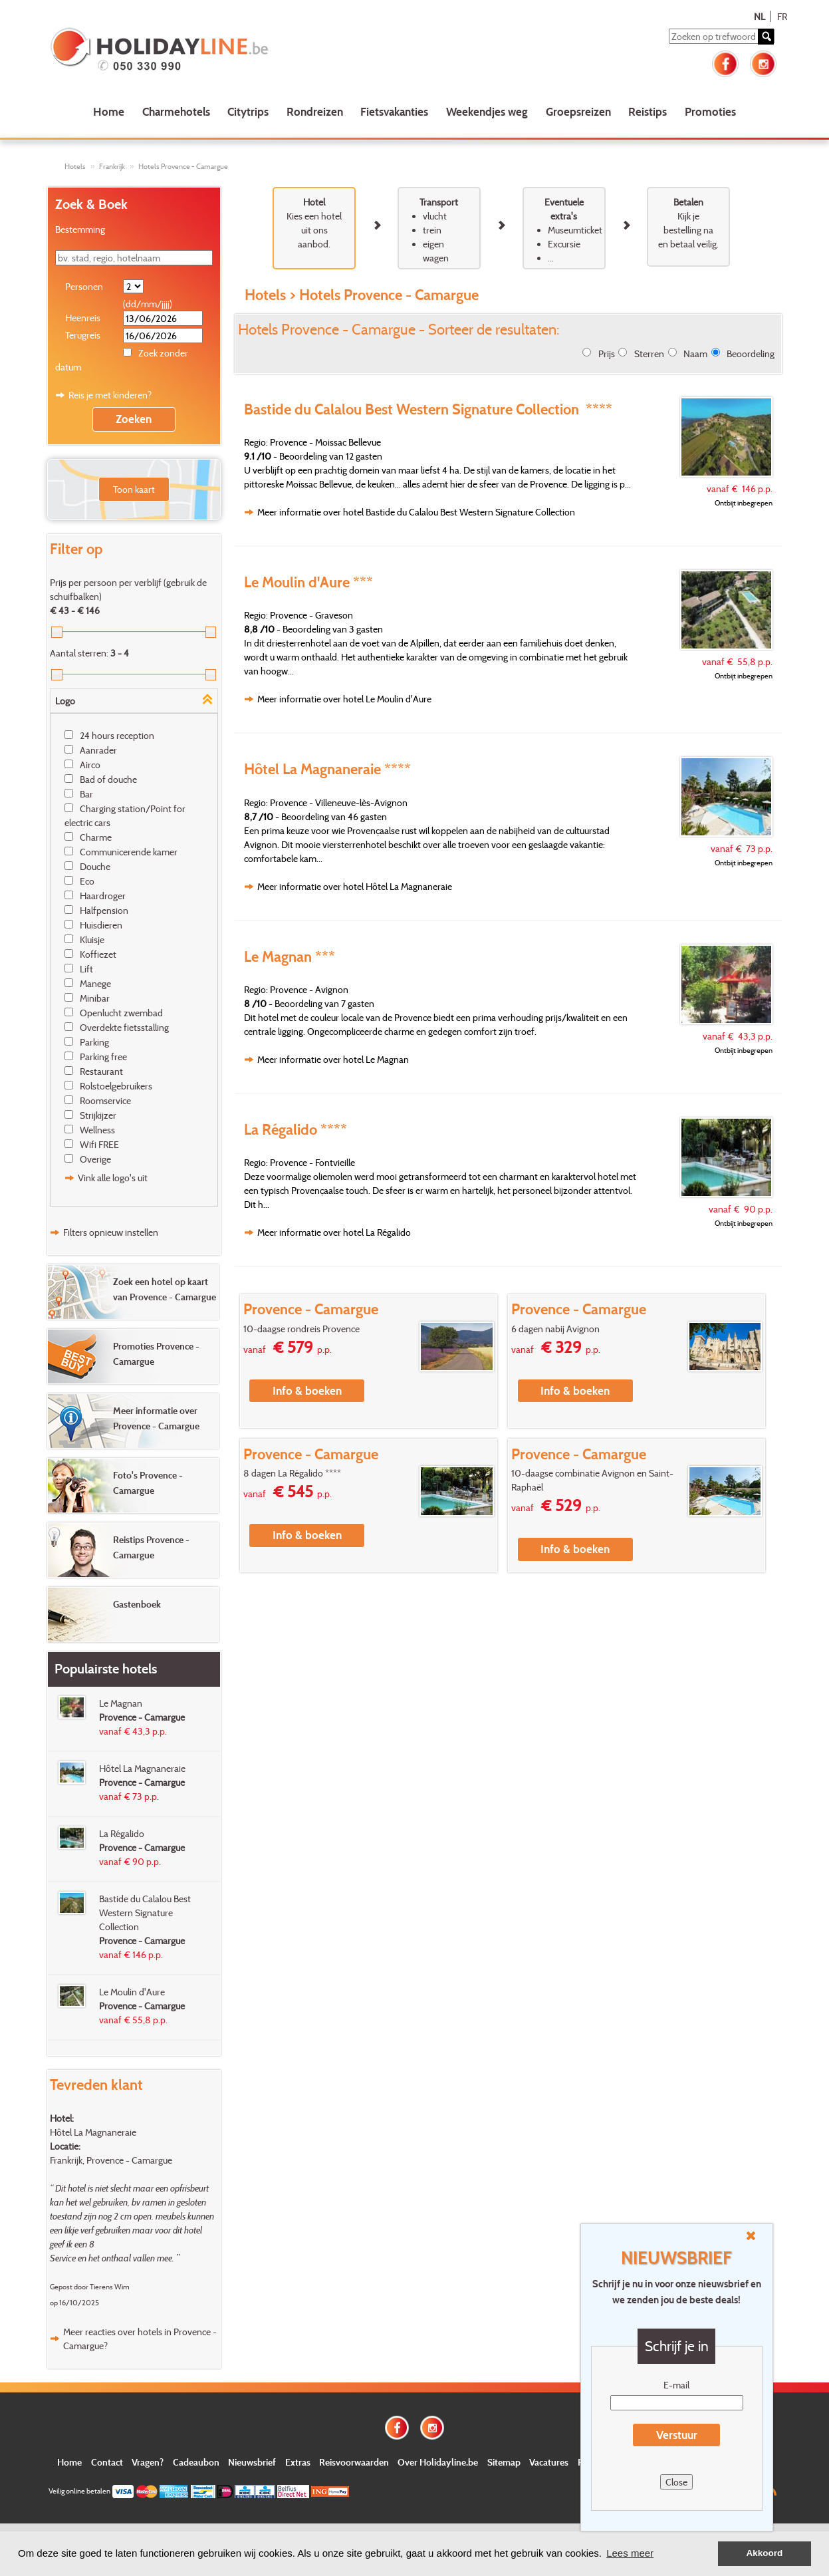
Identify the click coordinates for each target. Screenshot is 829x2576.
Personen (84, 286)
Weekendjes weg (487, 111)
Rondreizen (315, 111)
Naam (695, 353)
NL (759, 16)
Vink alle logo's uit (113, 1177)
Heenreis (82, 317)
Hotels (75, 166)
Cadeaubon (196, 2462)
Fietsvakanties (394, 111)
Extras (297, 2462)
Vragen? (148, 2462)
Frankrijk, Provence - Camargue (111, 2160)
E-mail (676, 2384)
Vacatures (548, 2462)
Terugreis (82, 335)
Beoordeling (750, 353)
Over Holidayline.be (438, 2462)
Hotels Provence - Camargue (183, 166)
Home (108, 111)
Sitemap (504, 2462)
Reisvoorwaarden (354, 2462)
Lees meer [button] (629, 2553)
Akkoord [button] (765, 2553)
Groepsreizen (578, 111)
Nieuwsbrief (252, 2462)
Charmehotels (176, 111)
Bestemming (80, 229)
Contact (107, 2462)
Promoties (710, 111)
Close (676, 2482)
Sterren (649, 353)
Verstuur (676, 2435)
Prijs (606, 353)
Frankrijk (112, 166)
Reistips (647, 111)
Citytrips (248, 111)
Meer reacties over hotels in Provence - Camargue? (140, 2338)
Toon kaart (134, 489)
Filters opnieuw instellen (110, 1232)
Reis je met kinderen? (110, 394)
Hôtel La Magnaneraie (93, 2132)
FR (782, 16)
